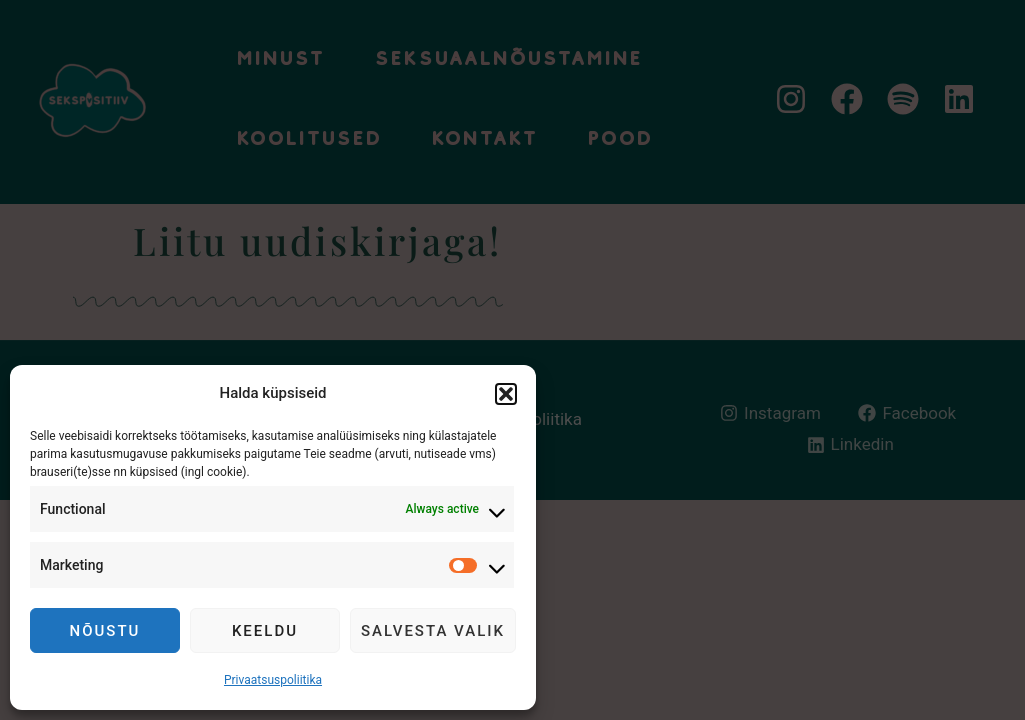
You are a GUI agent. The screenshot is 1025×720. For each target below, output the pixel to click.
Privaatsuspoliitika (273, 680)
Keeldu (265, 631)
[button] (506, 394)
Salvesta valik (433, 631)
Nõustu (105, 631)
